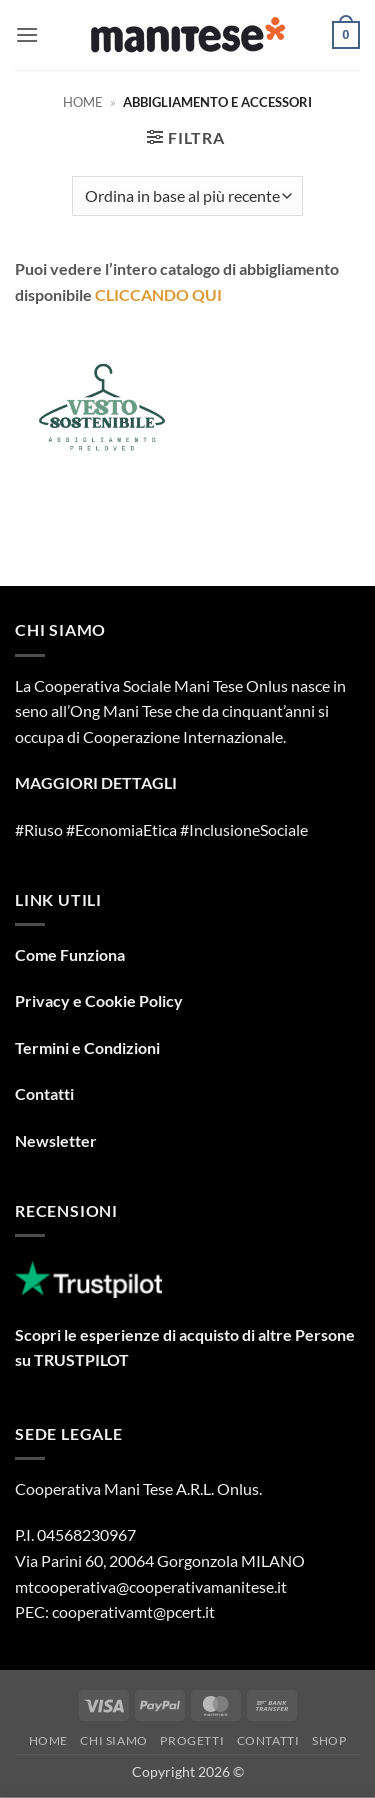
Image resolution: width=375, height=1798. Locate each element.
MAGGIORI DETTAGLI (96, 782)
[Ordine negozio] (187, 196)
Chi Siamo (114, 1740)
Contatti (44, 1093)
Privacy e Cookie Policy (99, 1000)
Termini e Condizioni (87, 1047)
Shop (329, 1740)
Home (83, 102)
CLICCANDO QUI (158, 294)
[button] (27, 34)
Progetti (192, 1740)
